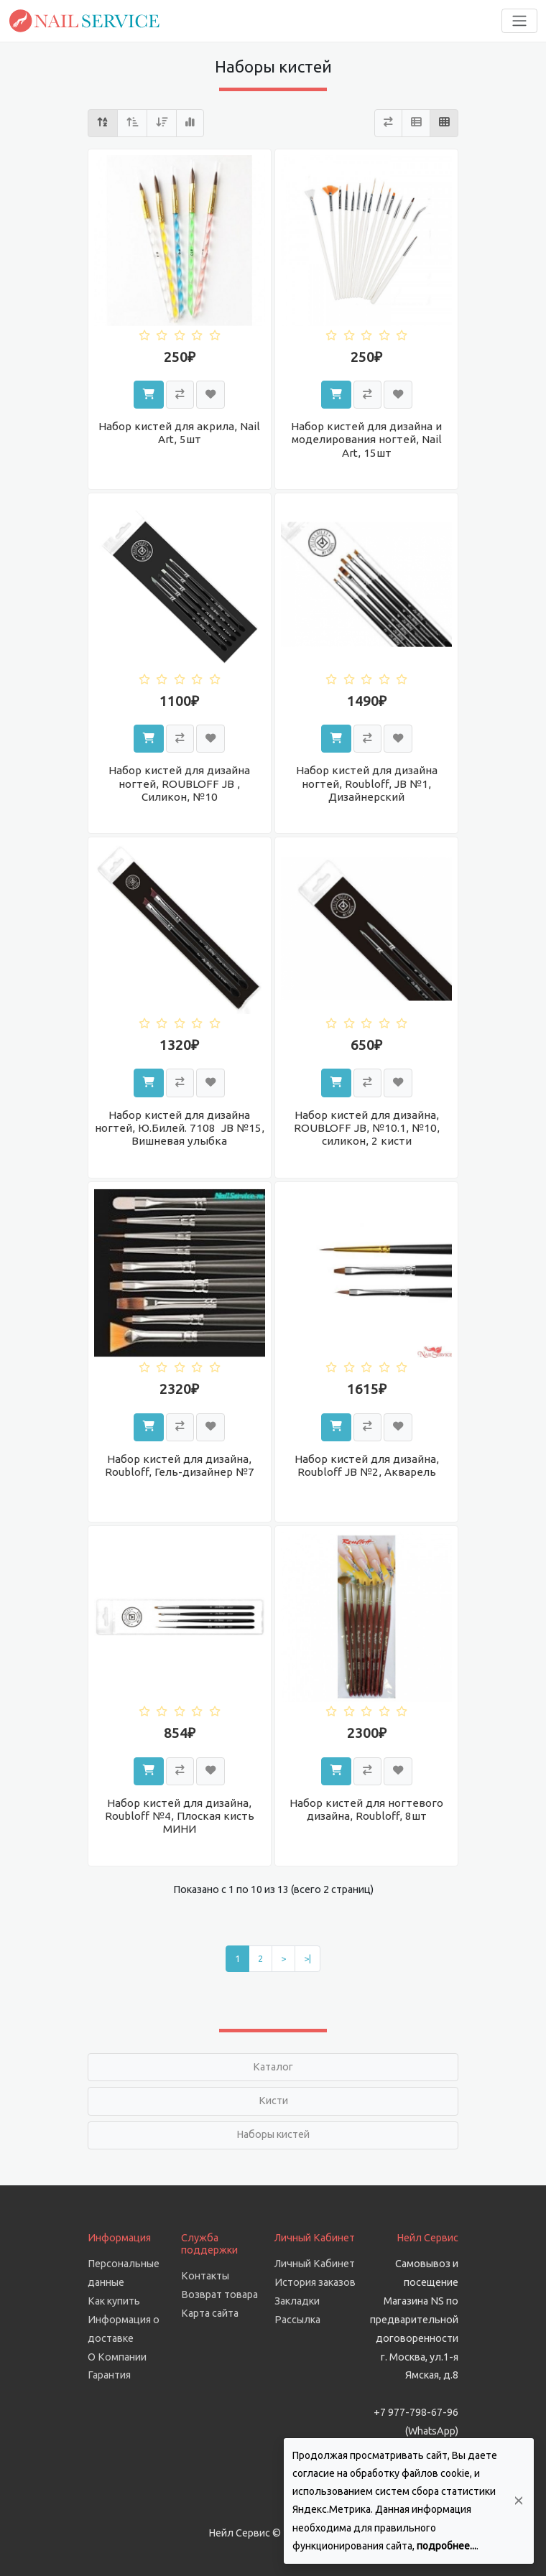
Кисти (273, 2100)
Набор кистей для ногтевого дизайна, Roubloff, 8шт (366, 1809)
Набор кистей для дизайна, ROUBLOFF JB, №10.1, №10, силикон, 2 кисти (367, 1128)
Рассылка (297, 2319)
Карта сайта (210, 2313)
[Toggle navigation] (519, 21)
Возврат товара (219, 2294)
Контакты (205, 2276)
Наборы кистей (273, 2134)
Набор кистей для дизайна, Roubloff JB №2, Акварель (367, 1465)
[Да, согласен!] (518, 2500)
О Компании (117, 2357)
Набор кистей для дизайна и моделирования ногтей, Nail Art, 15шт (366, 439)
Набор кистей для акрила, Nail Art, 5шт (179, 432)
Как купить (114, 2301)
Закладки (297, 2301)
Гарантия (109, 2375)
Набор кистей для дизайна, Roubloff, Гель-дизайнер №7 (179, 1465)
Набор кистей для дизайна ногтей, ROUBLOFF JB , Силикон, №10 (179, 783)
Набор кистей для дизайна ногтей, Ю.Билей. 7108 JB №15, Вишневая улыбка (179, 1128)
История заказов (315, 2282)
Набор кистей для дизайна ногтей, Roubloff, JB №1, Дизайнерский (367, 783)
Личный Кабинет (314, 2263)
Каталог (273, 2067)
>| (307, 1958)
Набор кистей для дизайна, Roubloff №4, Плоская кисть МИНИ (179, 1816)
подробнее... (446, 2546)
